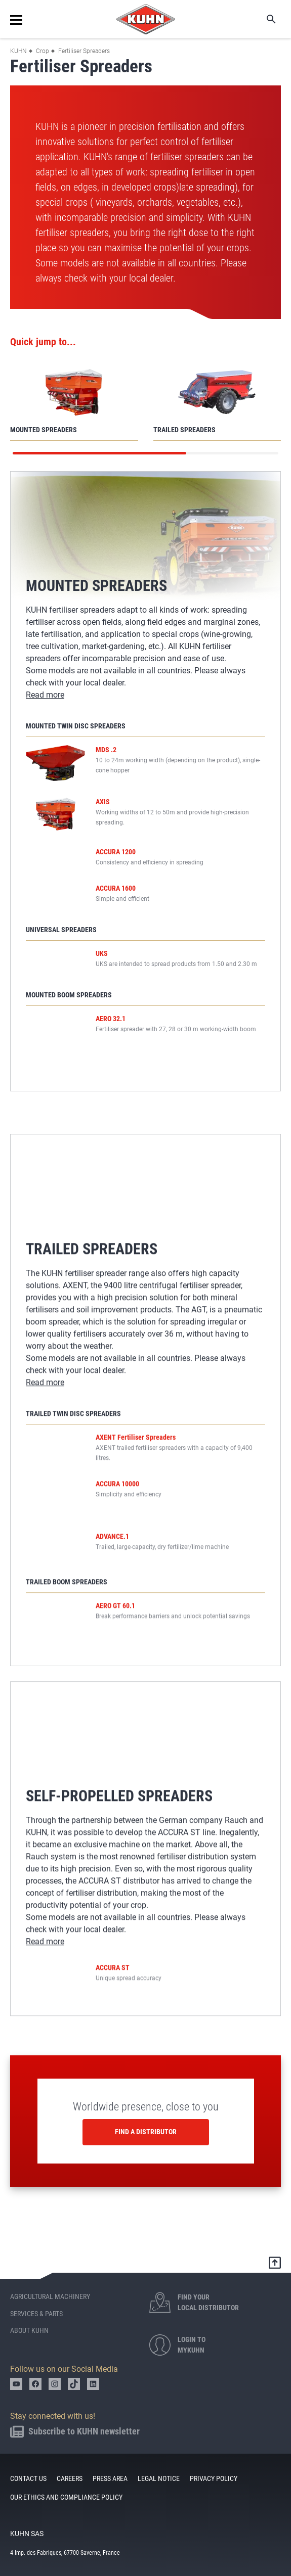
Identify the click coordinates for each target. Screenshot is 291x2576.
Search (264, 19)
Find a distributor (146, 2123)
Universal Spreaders (61, 953)
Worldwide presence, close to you (146, 2097)
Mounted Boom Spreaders (69, 1022)
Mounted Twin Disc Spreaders (76, 726)
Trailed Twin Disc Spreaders (73, 1413)
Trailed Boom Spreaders (66, 1582)
